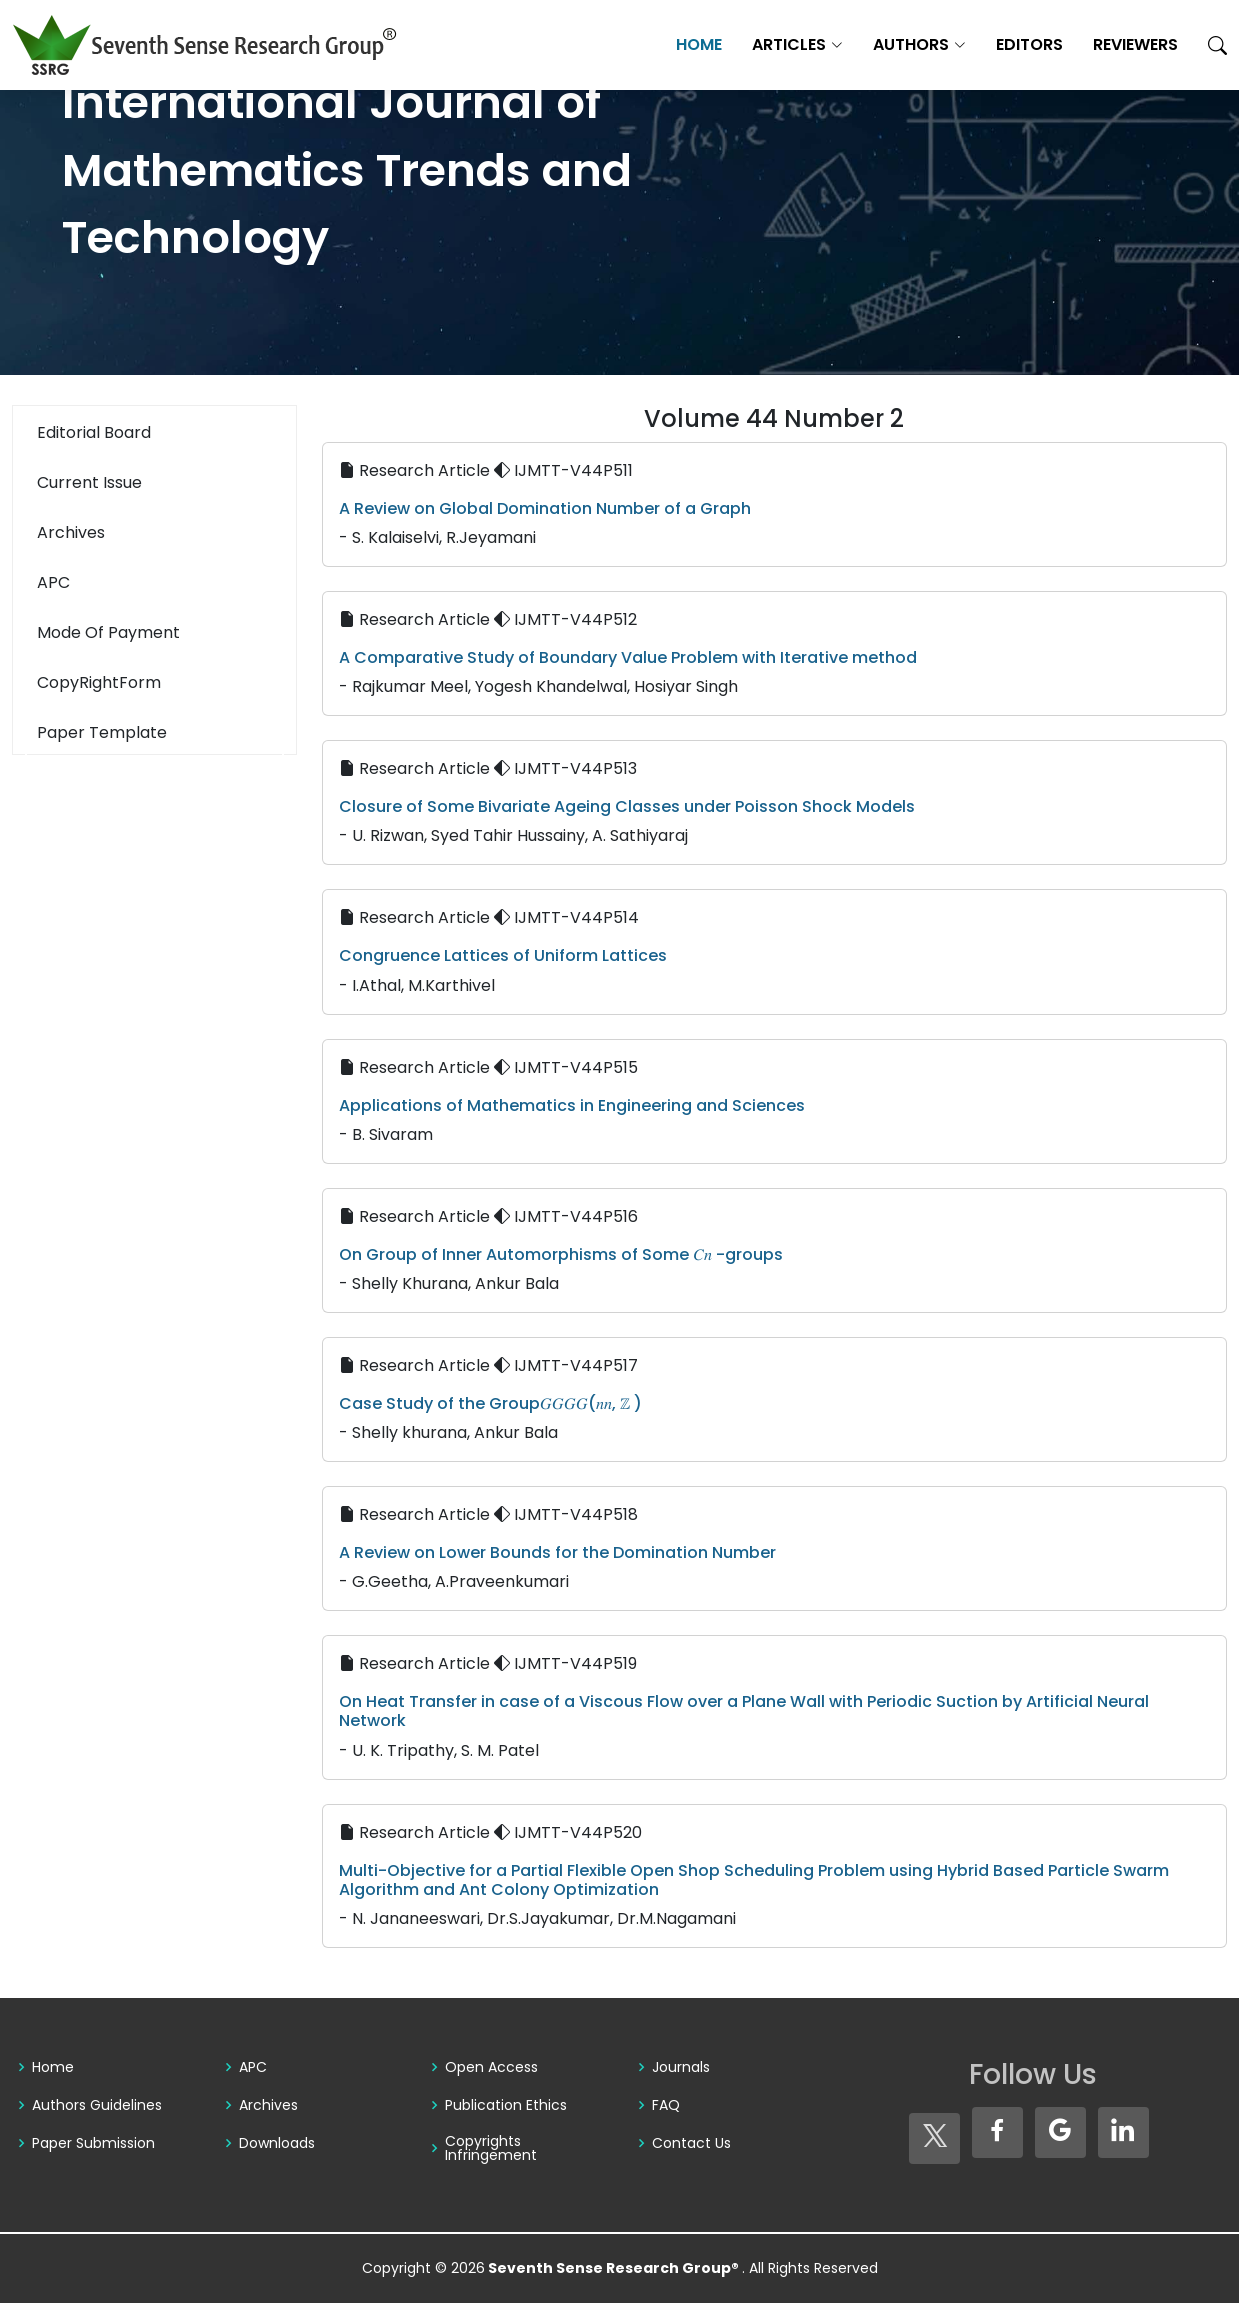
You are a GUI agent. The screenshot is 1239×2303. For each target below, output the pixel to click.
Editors (1029, 44)
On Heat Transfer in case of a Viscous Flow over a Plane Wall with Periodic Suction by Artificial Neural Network (744, 1711)
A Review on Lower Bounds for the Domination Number (557, 1552)
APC (253, 2067)
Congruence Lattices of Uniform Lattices (503, 955)
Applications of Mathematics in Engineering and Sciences (572, 1105)
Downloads (277, 2143)
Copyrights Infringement (491, 2148)
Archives (268, 2105)
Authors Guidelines (97, 2105)
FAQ (666, 2105)
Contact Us (691, 2143)
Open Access (491, 2067)
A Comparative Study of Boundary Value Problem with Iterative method (628, 657)
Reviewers (1135, 44)
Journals (681, 2067)
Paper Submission (93, 2143)
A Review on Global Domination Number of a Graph (545, 508)
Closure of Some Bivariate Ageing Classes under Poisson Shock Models (627, 806)
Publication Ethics (506, 2105)
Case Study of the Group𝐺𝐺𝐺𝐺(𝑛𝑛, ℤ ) (490, 1403)
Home (699, 44)
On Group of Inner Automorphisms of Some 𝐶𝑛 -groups (561, 1254)
